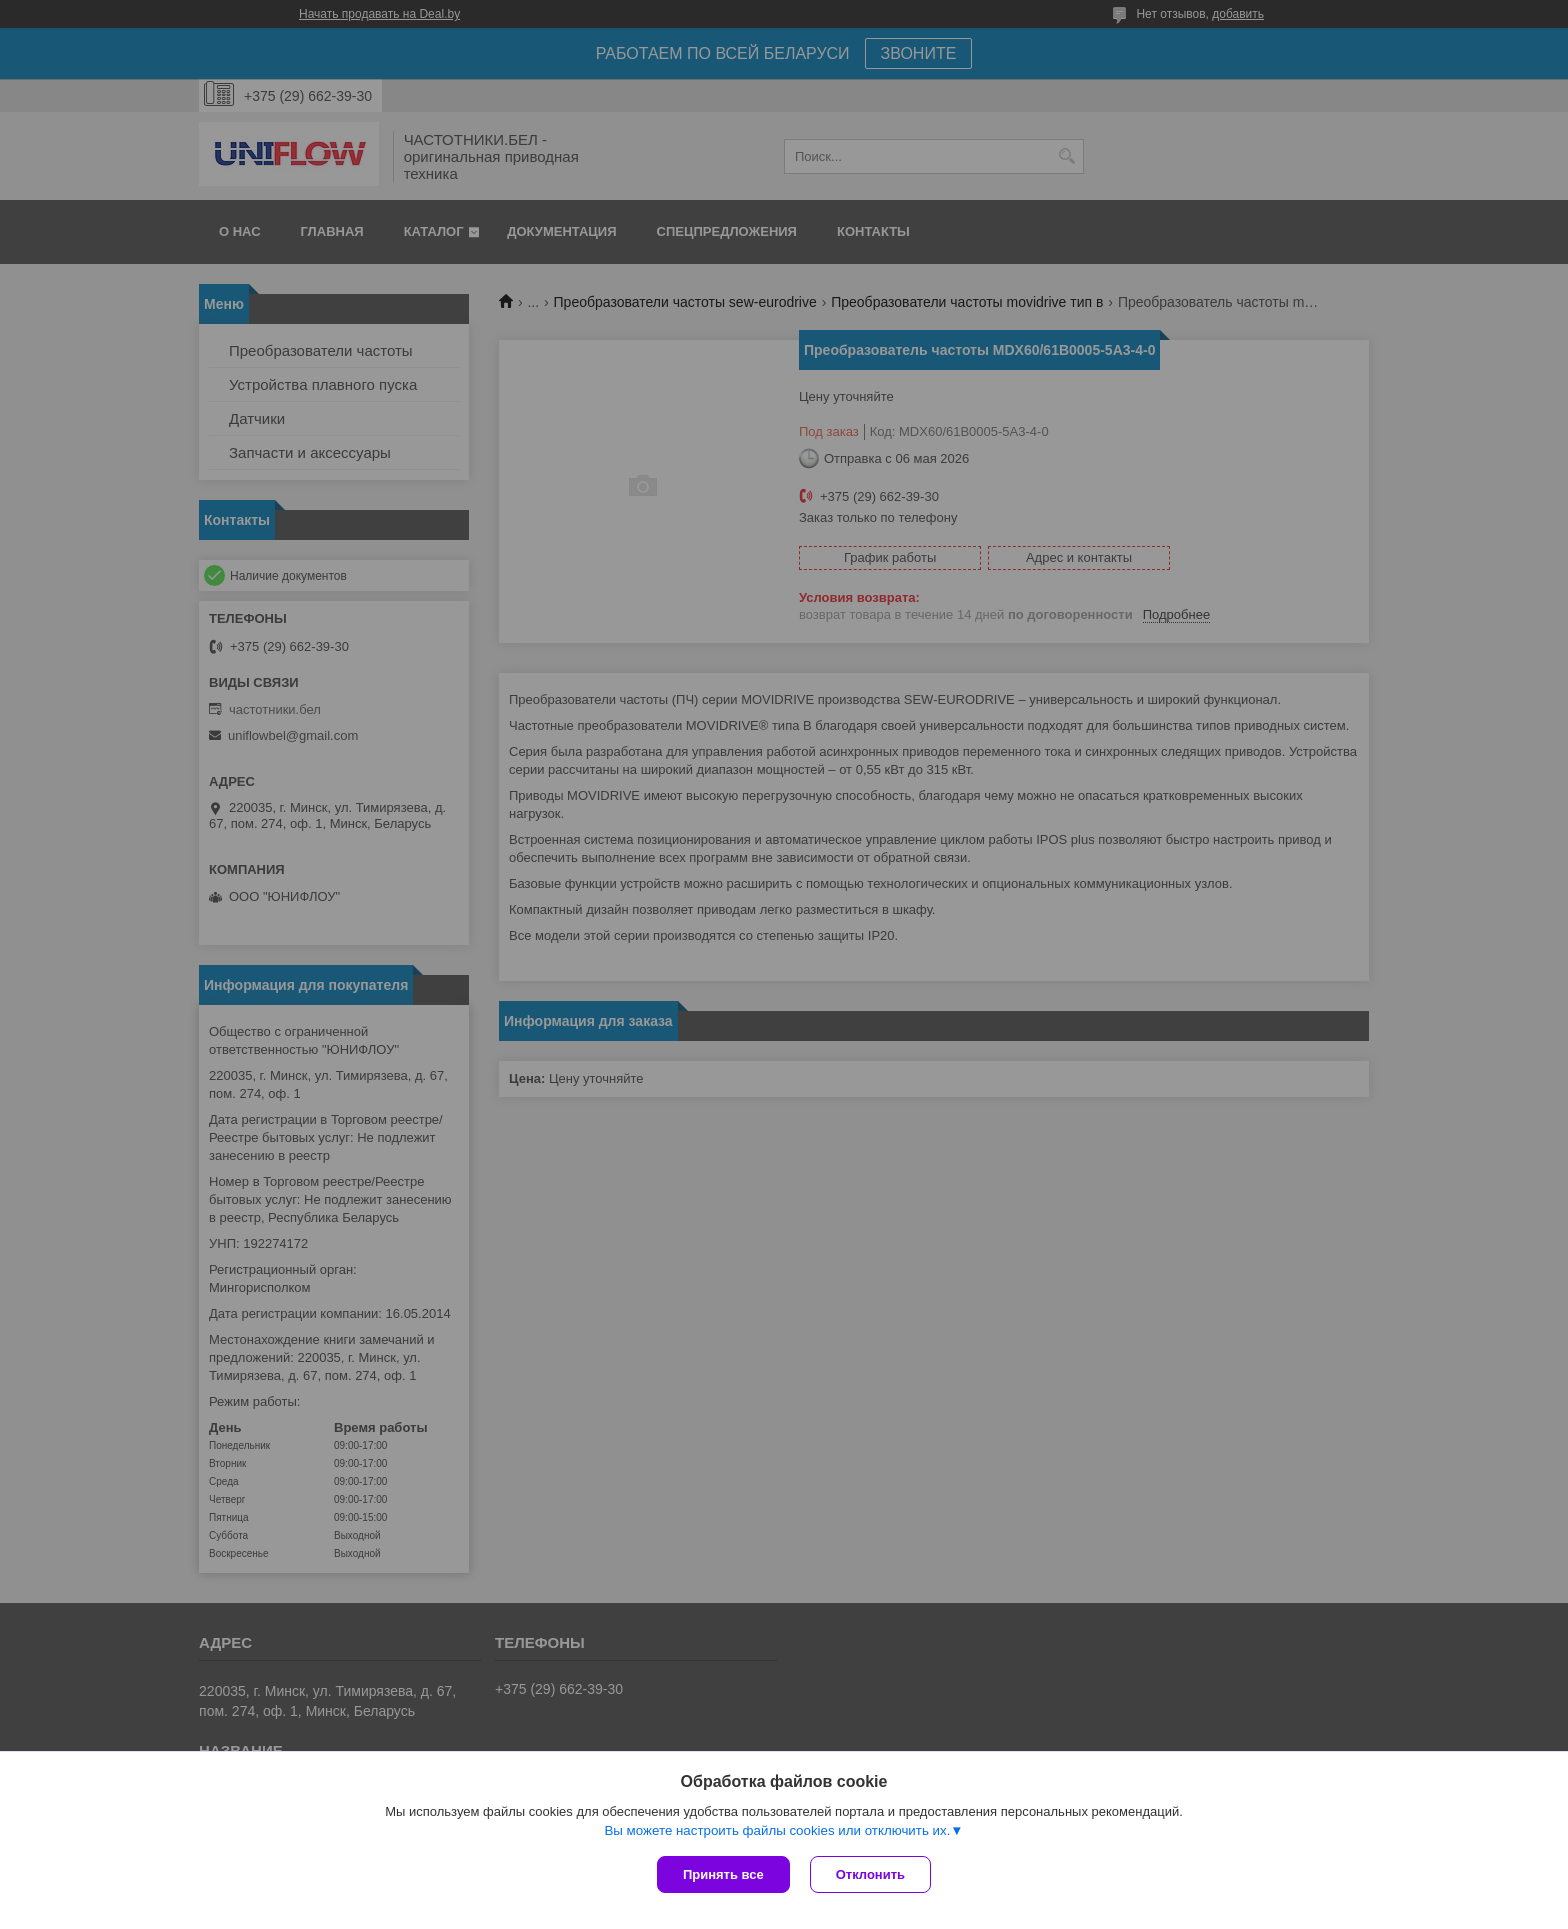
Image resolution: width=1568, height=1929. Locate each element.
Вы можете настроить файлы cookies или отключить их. (777, 1830)
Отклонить (870, 1874)
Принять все (723, 1874)
